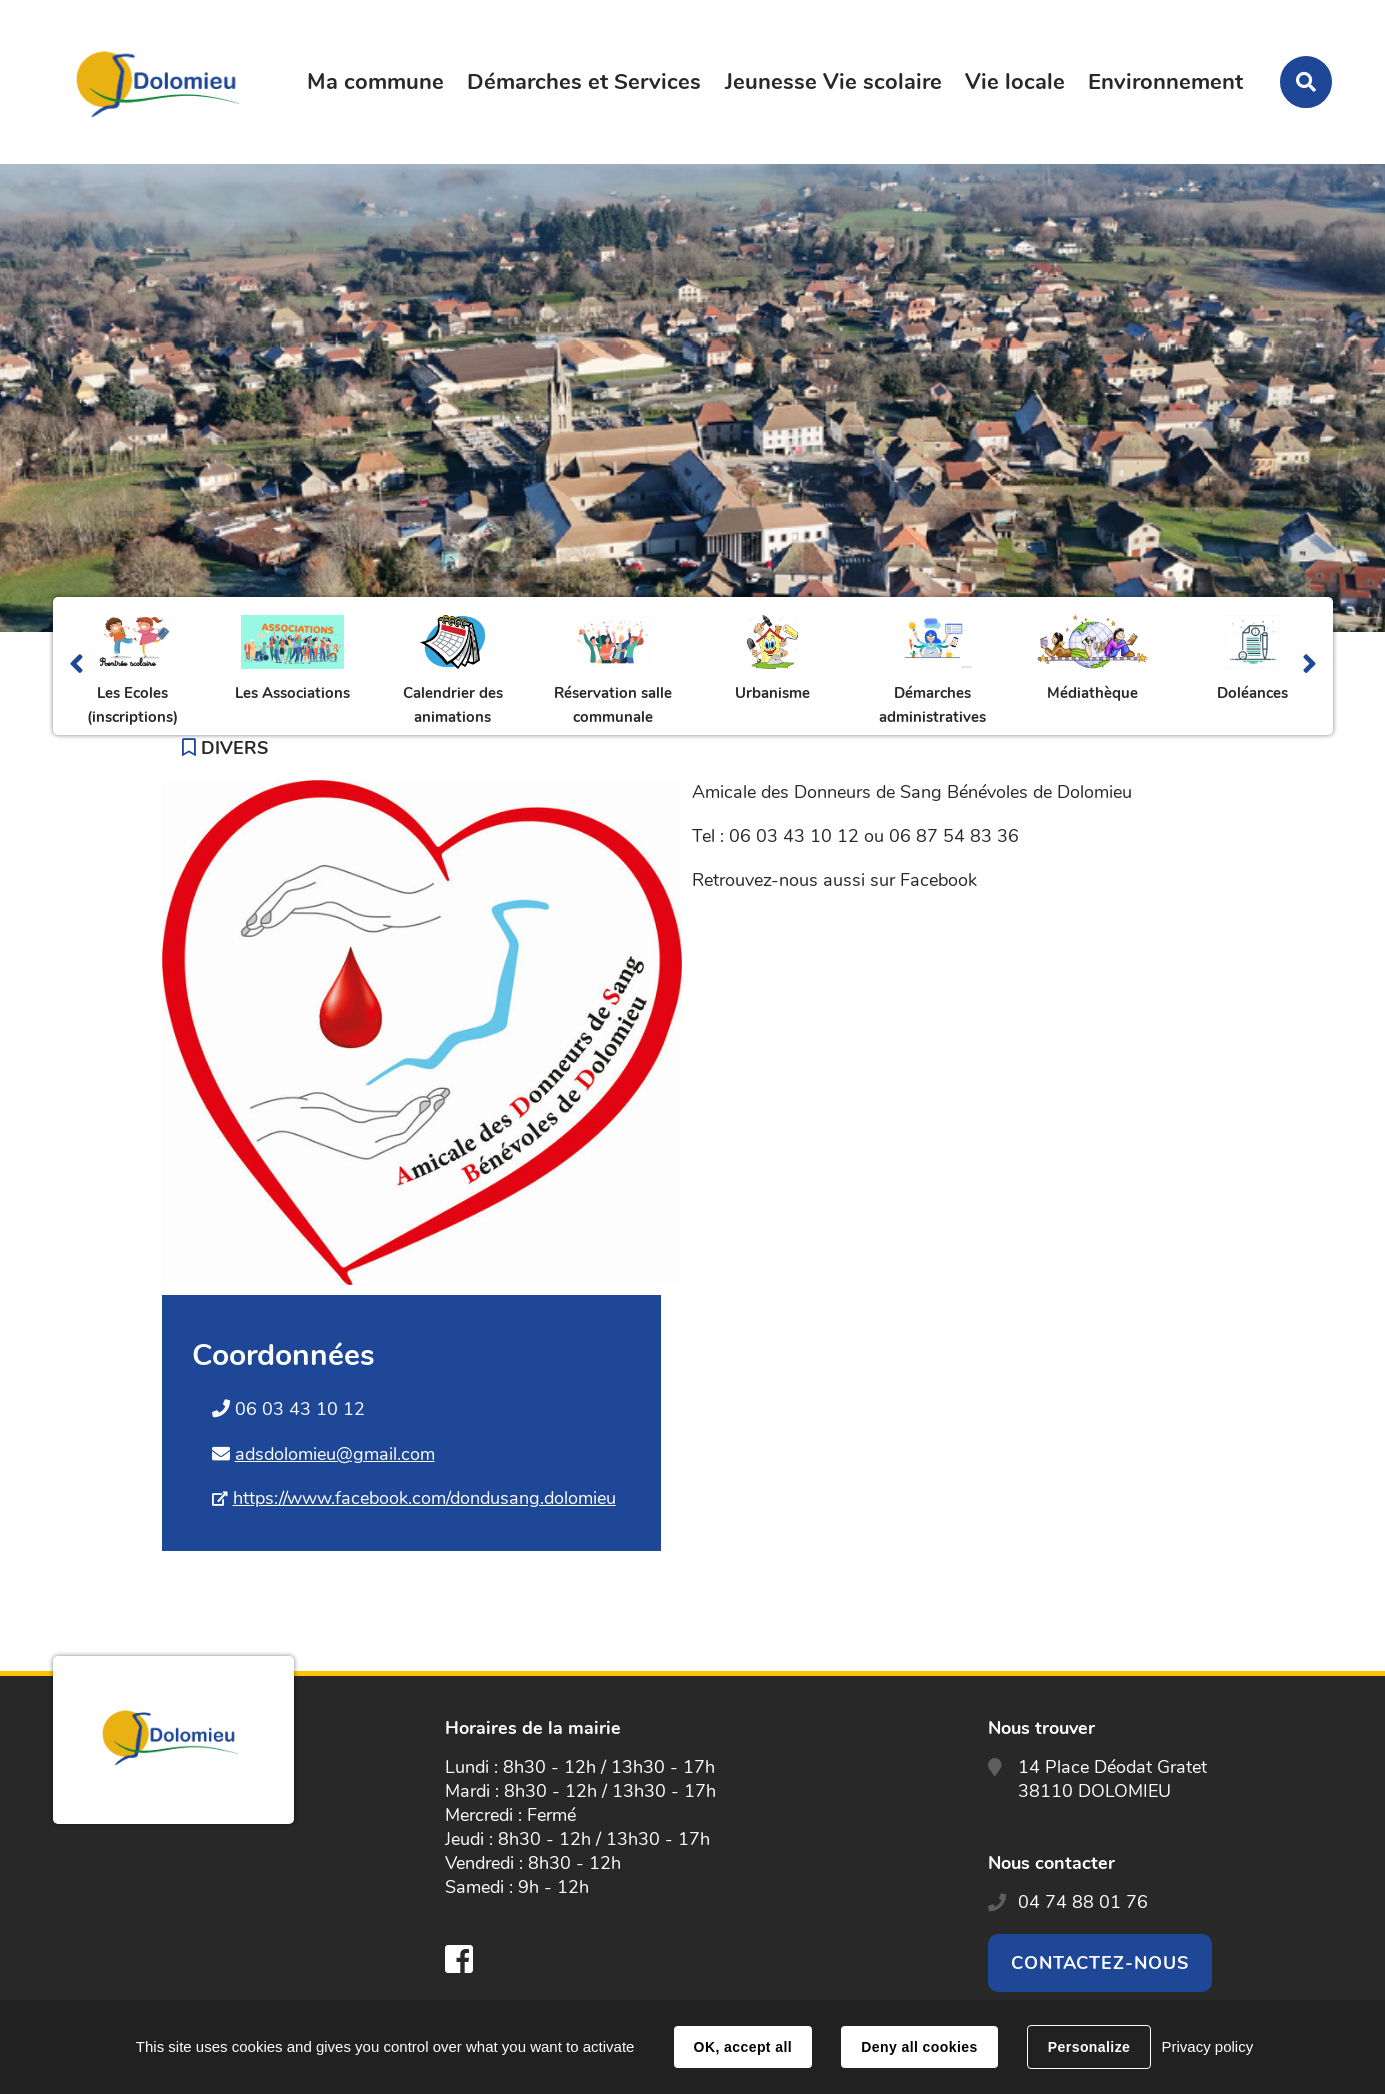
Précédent (76, 666)
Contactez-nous (1100, 1963)
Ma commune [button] (375, 82)
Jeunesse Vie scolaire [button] (833, 82)
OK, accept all (743, 2047)
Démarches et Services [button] (584, 82)
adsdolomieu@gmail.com (335, 1454)
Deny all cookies (919, 2047)
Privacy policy (1207, 2046)
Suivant (1309, 666)
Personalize (1089, 2047)
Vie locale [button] (1015, 82)
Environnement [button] (1165, 82)
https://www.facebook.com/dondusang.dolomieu (424, 1498)
